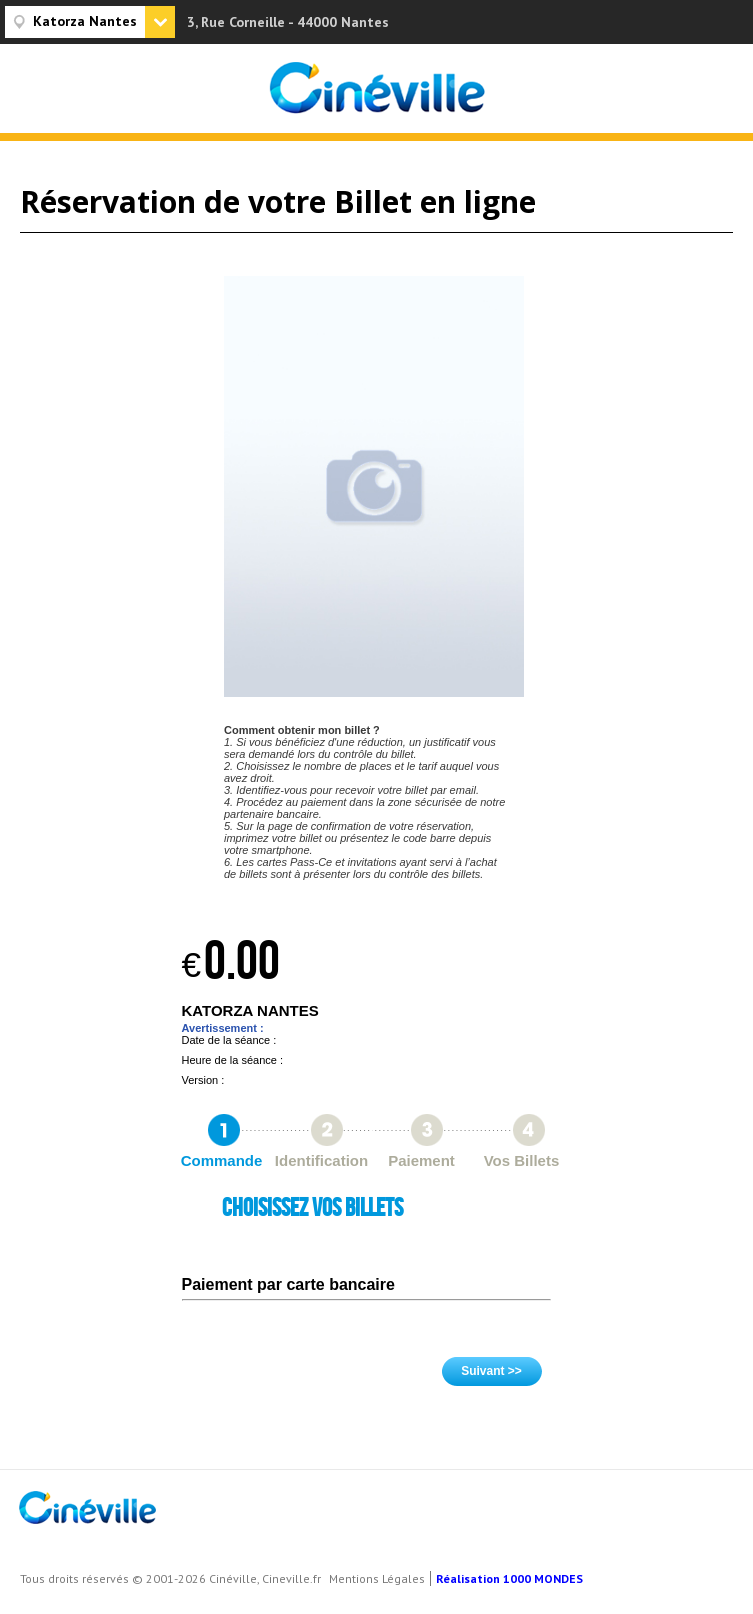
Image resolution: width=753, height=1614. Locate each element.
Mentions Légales (377, 1578)
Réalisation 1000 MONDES (509, 1578)
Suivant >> (491, 1371)
